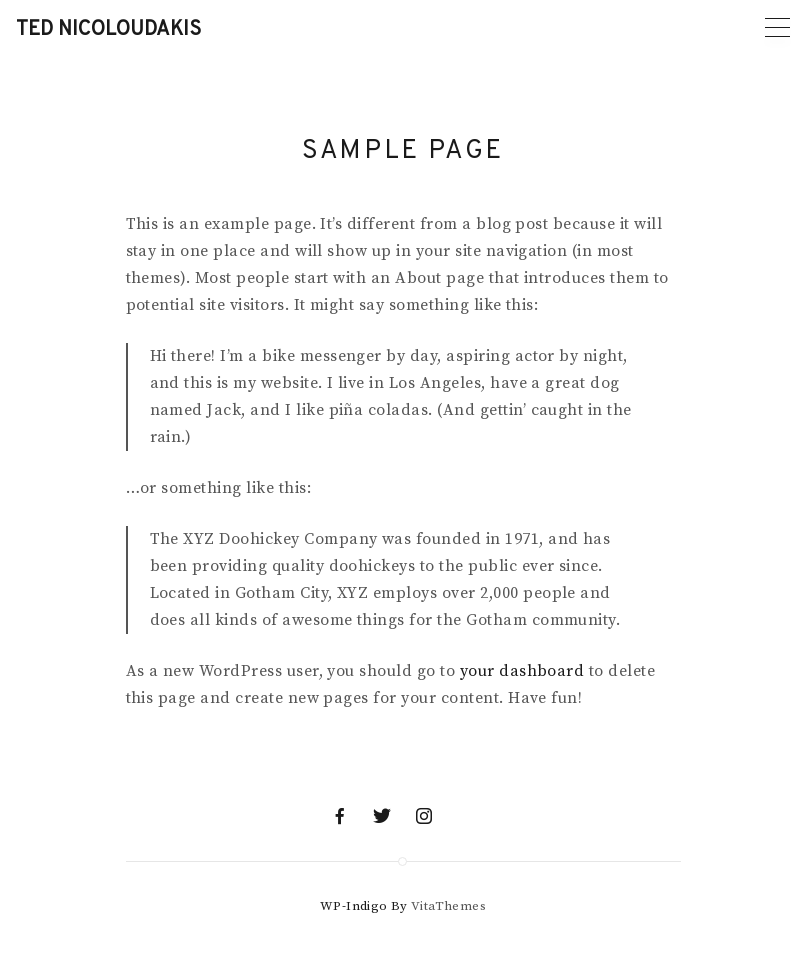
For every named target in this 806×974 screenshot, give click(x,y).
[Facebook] (340, 816)
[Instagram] (424, 816)
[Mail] (466, 816)
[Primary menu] (777, 27)
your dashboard (522, 671)
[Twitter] (382, 816)
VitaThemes (448, 906)
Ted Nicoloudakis (108, 30)
